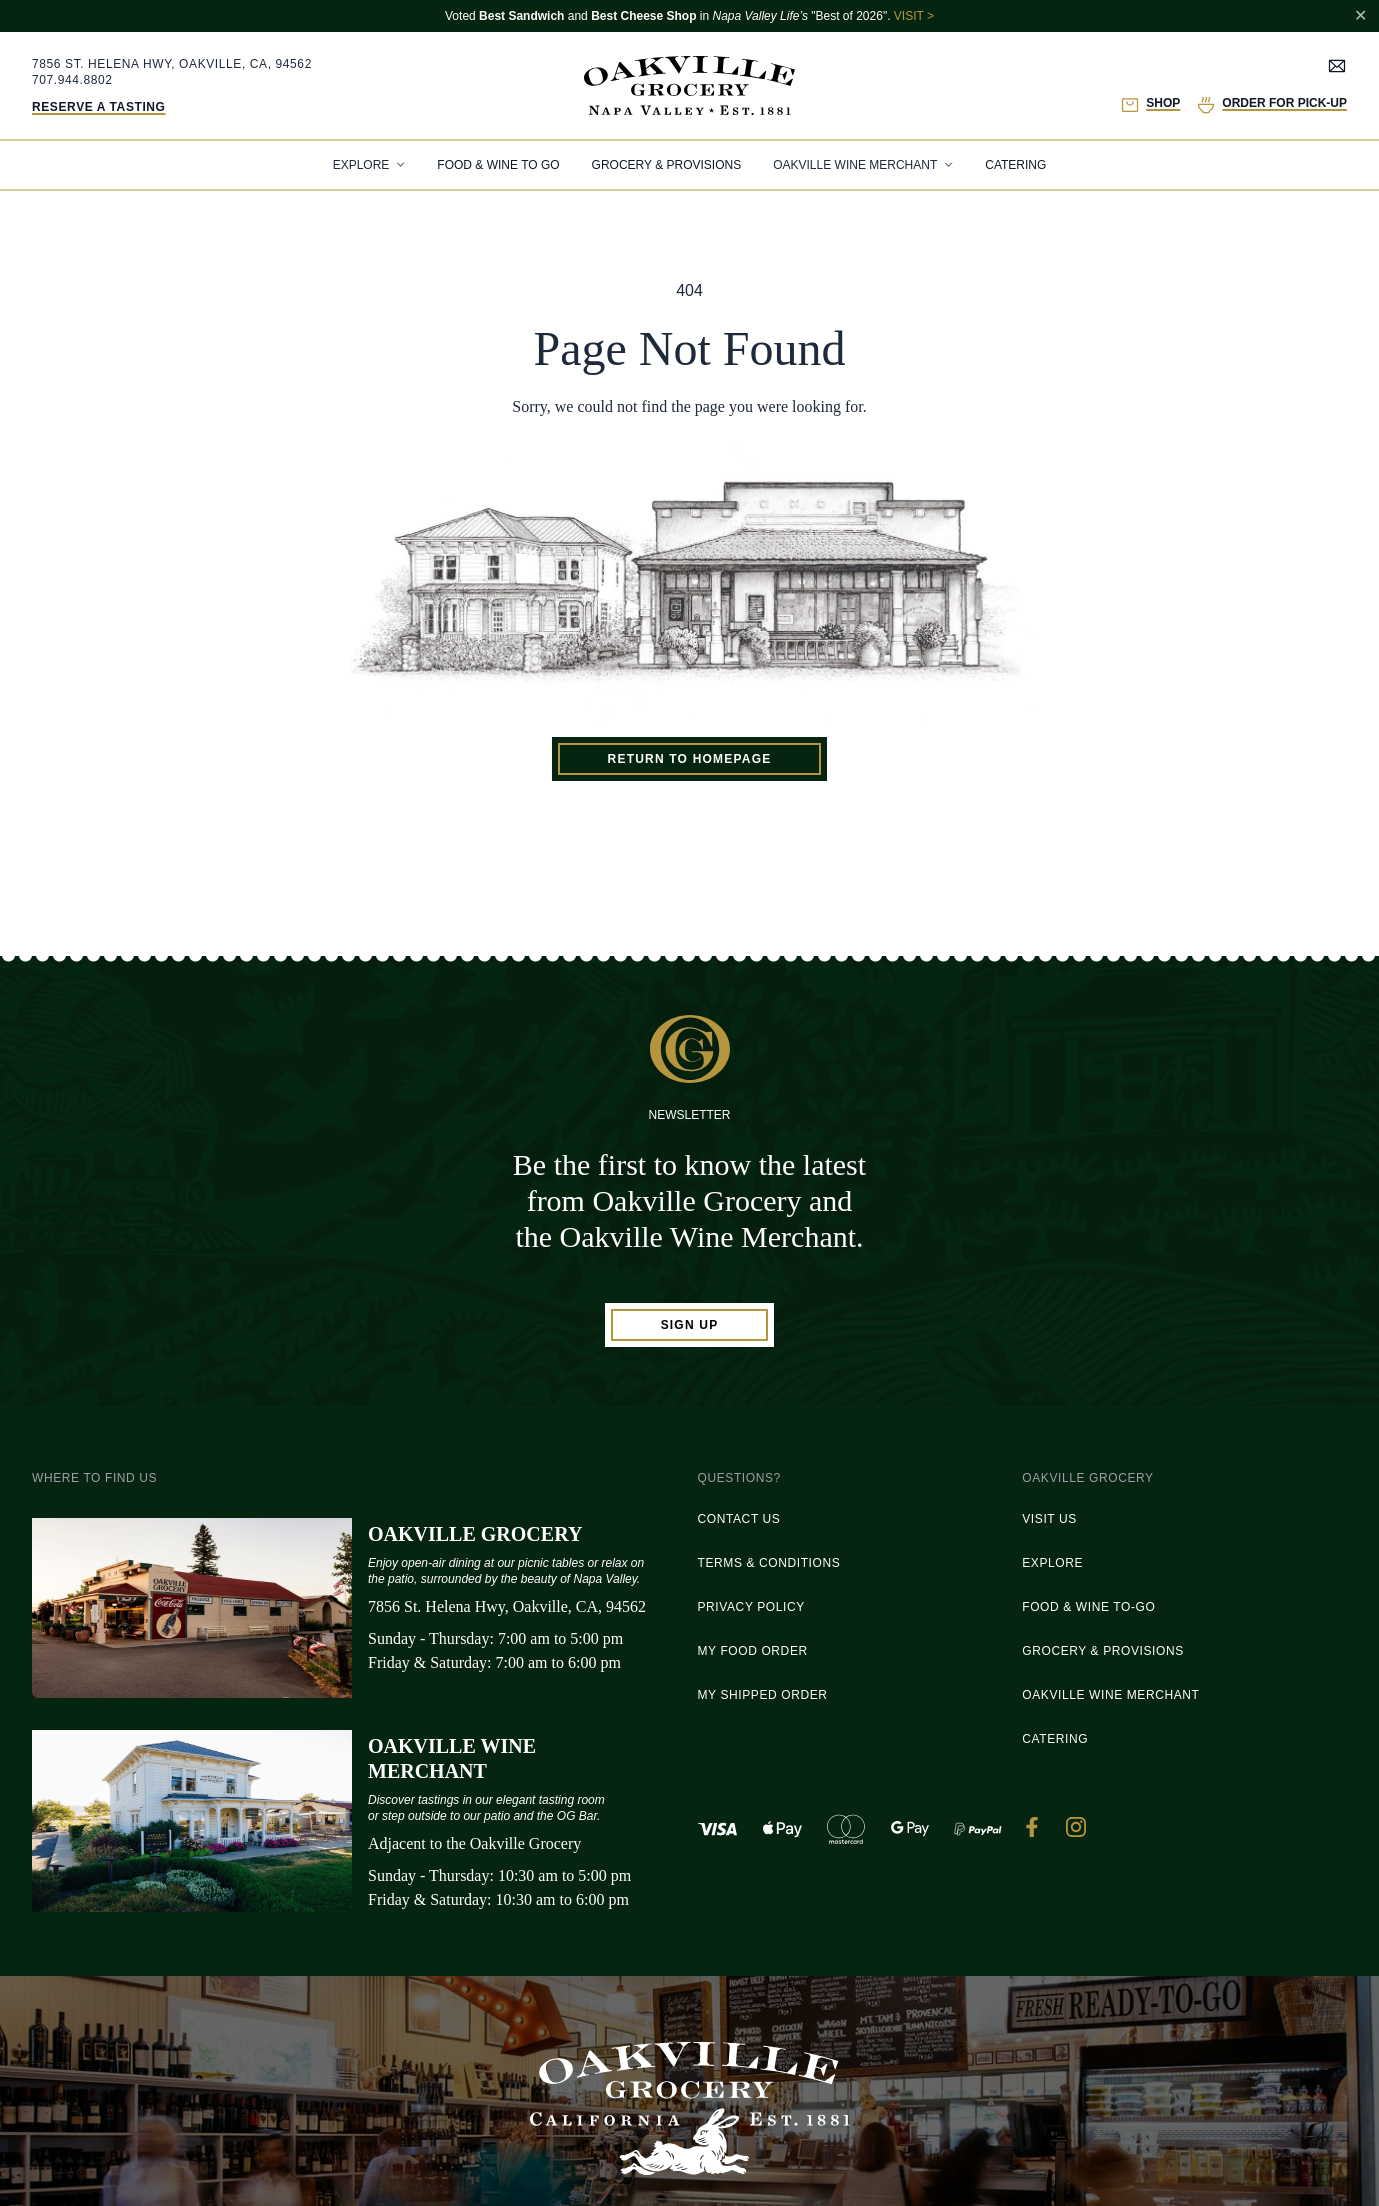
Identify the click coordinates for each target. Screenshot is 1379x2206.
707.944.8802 (72, 80)
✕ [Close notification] (1360, 15)
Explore (1052, 1563)
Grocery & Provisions (667, 165)
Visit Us (1049, 1519)
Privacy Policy (751, 1607)
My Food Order (753, 1651)
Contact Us (739, 1519)
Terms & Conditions (769, 1563)
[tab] (369, 165)
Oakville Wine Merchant (1110, 1695)
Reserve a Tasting (99, 107)
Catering (1015, 165)
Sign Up (690, 1325)
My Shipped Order (763, 1695)
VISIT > (914, 16)
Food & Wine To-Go (1088, 1607)
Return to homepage (690, 759)
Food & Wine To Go (498, 165)
